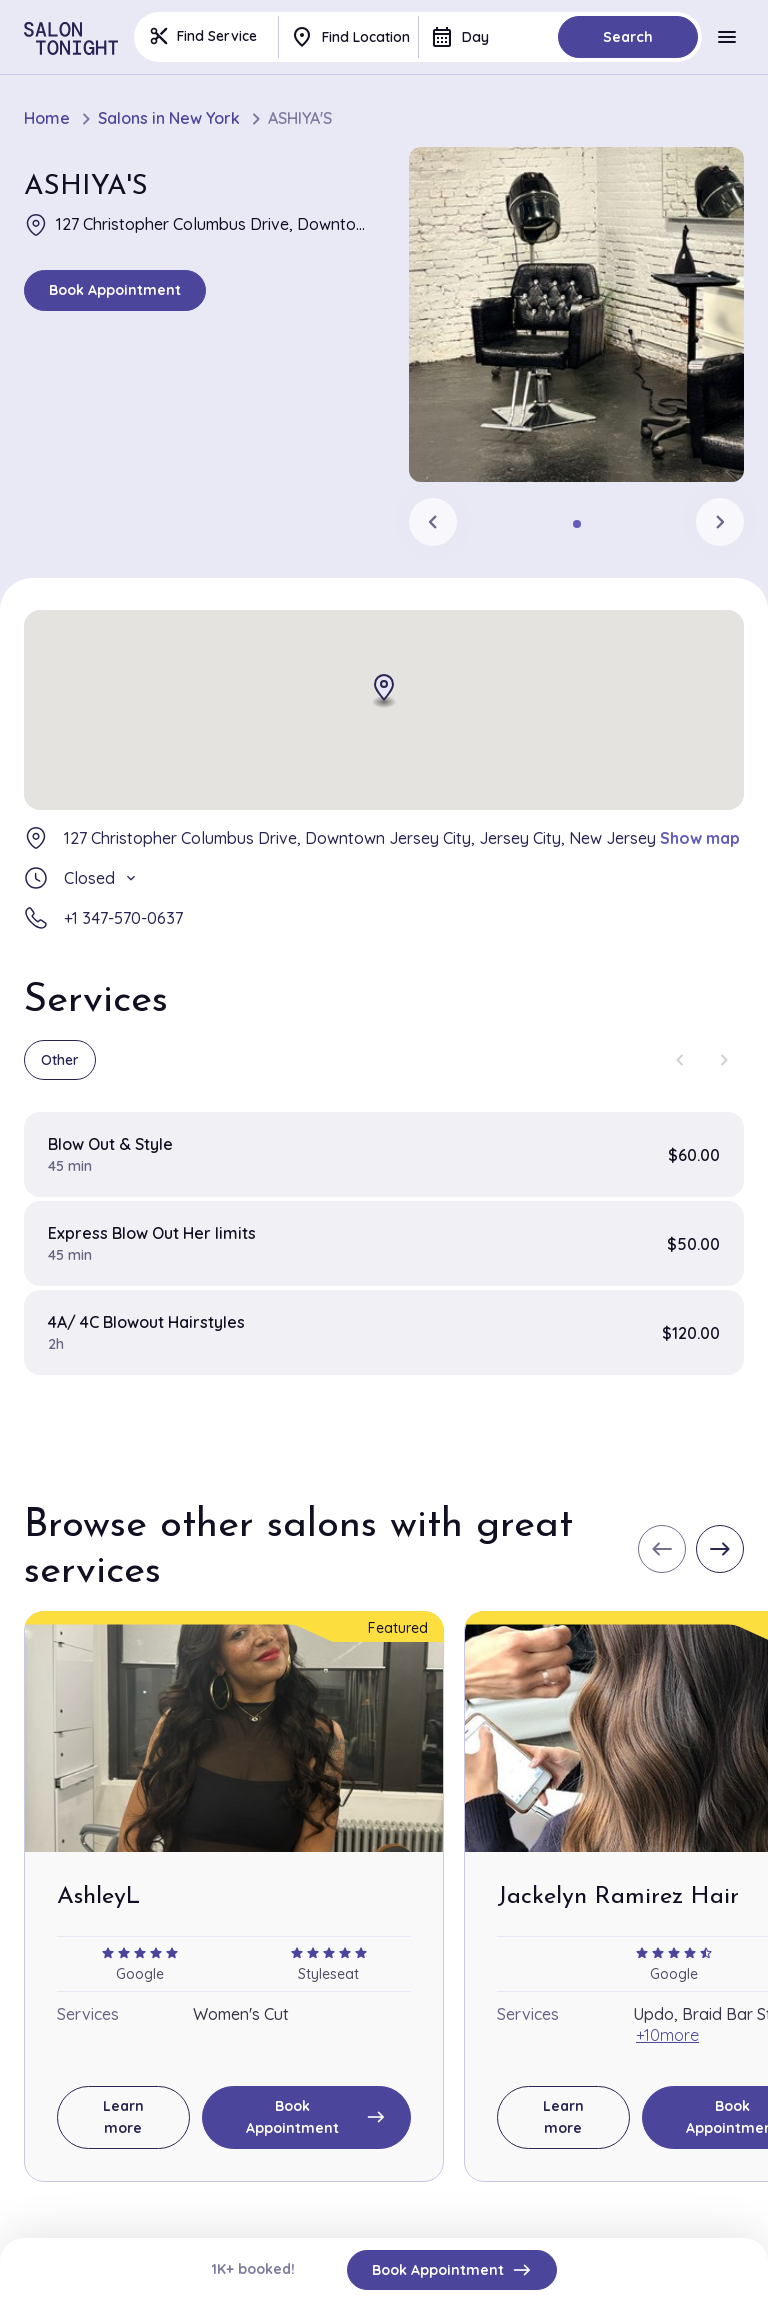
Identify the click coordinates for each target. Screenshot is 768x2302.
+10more (667, 2035)
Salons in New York (169, 118)
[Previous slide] (433, 522)
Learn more (123, 2117)
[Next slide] (720, 522)
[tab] (577, 524)
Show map (700, 838)
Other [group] (60, 1060)
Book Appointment (115, 290)
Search (628, 37)
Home (47, 118)
